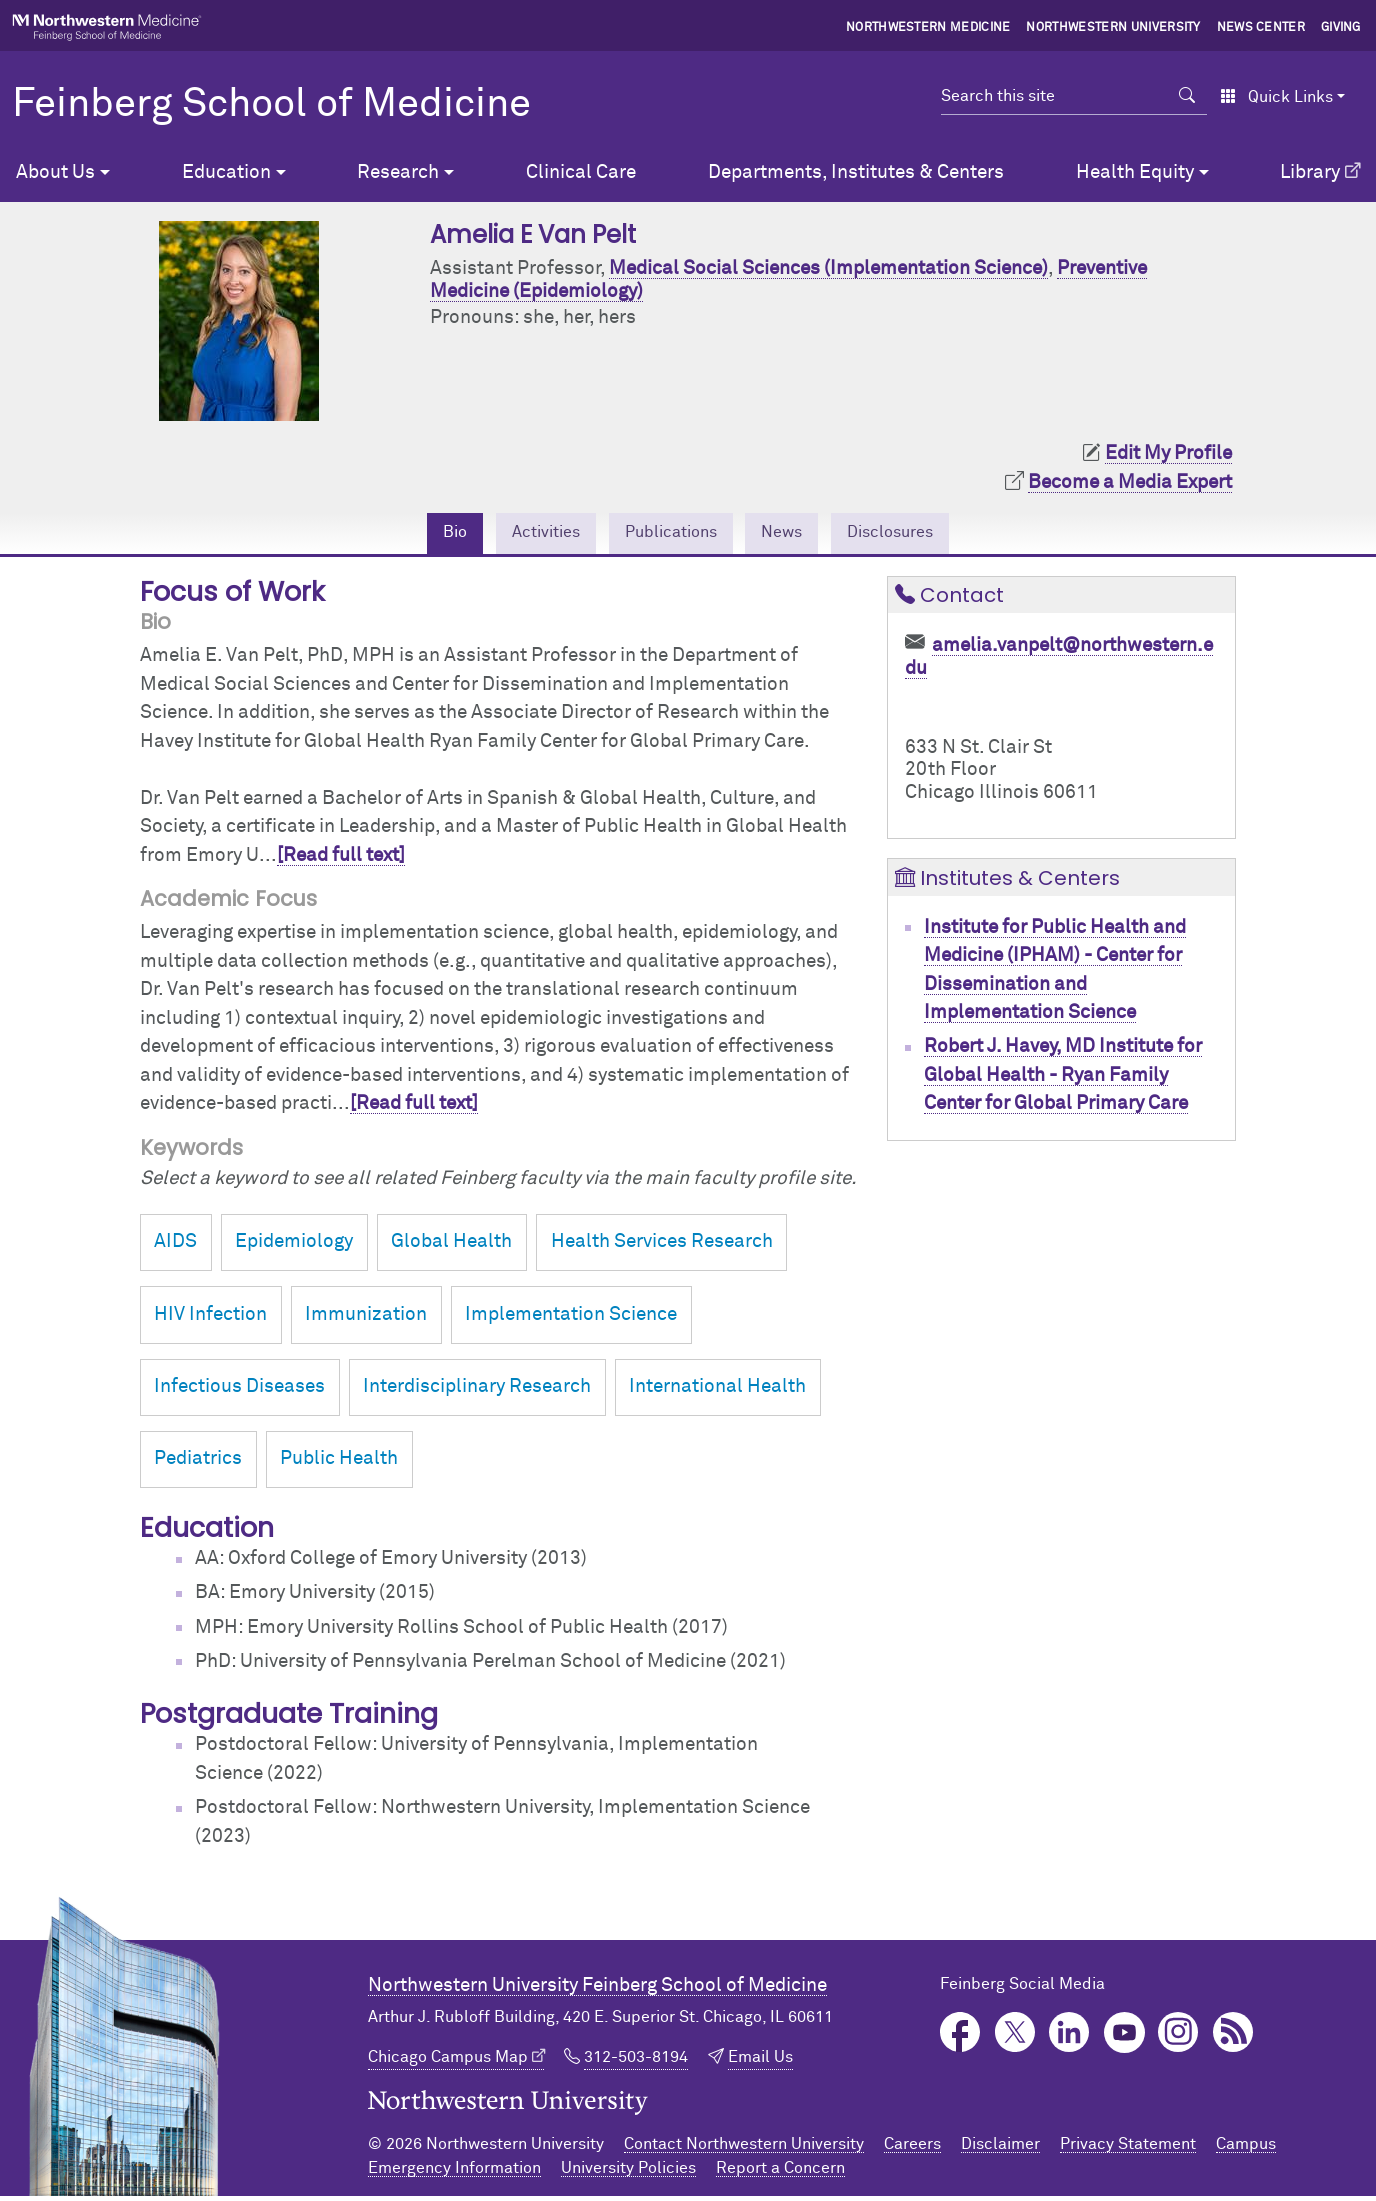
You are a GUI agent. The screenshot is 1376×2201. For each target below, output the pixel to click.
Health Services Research (662, 1246)
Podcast (1233, 2036)
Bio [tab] (422, 534)
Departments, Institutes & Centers (856, 172)
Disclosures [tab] (916, 534)
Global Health (451, 1246)
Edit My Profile (1168, 453)
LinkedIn (1069, 2036)
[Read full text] (341, 859)
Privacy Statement (1128, 2149)
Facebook (960, 2036)
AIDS (175, 1246)
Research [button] (398, 172)
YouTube (1124, 2036)
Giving (1341, 28)
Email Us (760, 2061)
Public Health (339, 1462)
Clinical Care (581, 172)
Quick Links (1276, 97)
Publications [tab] (667, 534)
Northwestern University (1113, 28)
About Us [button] (55, 172)
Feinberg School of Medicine (271, 105)
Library (1310, 172)
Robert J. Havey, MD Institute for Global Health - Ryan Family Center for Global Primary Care (1063, 1079)
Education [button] (226, 172)
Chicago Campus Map (448, 2061)
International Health (717, 1390)
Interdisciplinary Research (477, 1390)
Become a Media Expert (1130, 482)
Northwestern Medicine (928, 28)
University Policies (628, 2173)
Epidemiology (294, 1246)
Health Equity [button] (1135, 172)
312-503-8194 (636, 2061)
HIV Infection (210, 1318)
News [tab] (793, 534)
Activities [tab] (524, 534)
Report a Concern (780, 2173)
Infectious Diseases (239, 1390)
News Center (1261, 28)
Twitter (1015, 2036)
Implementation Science (571, 1318)
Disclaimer (1000, 2149)
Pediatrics (198, 1462)
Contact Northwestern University (744, 2149)
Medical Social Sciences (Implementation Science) (828, 268)
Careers (912, 2149)
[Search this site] (1054, 96)
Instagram (1178, 2036)
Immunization (366, 1318)
